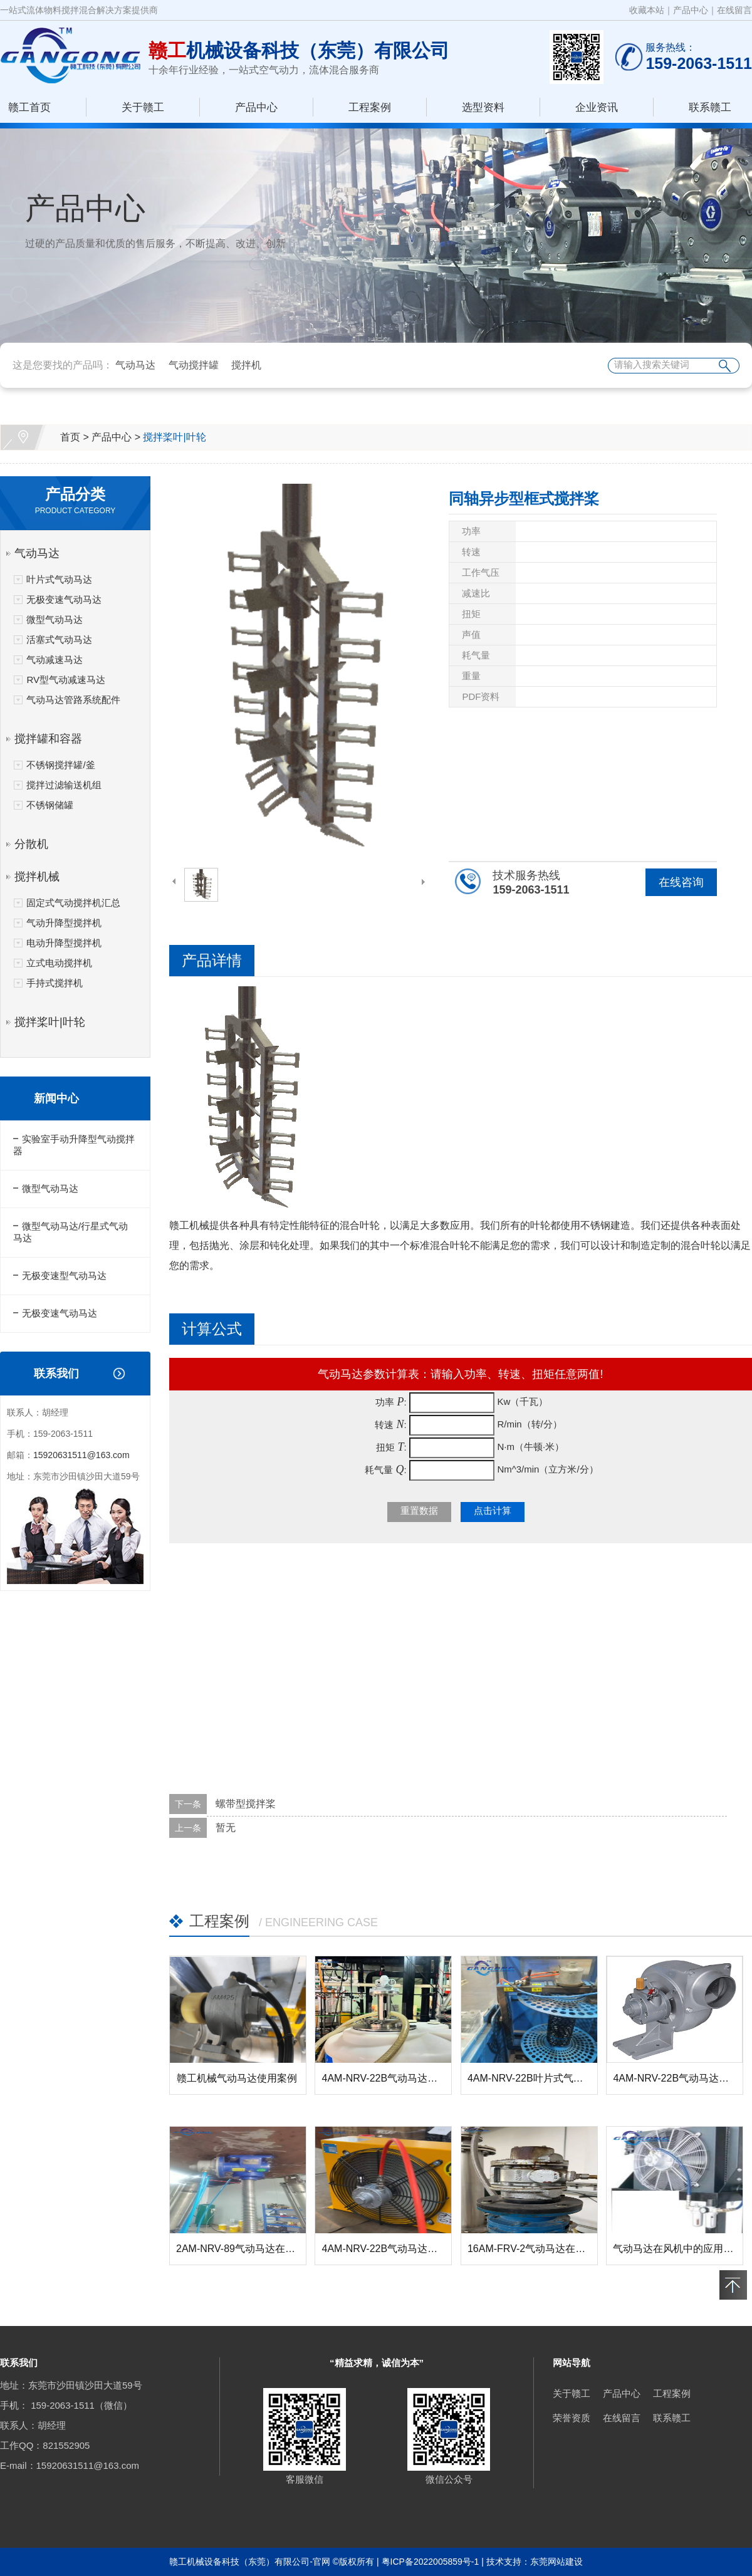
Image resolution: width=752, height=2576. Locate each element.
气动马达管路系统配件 (73, 699)
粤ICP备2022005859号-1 (430, 2562)
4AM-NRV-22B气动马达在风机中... (398, 2248)
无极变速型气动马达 (64, 1275)
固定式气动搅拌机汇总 (73, 902)
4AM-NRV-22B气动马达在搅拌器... (398, 2078)
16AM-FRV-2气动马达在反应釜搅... (545, 2248)
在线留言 (734, 10)
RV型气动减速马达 (65, 679)
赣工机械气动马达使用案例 (237, 2078)
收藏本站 (646, 10)
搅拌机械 (37, 876)
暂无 (226, 1827)
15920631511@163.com (81, 1455)
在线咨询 (681, 882)
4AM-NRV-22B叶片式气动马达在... (544, 2078)
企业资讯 (596, 107)
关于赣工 (143, 107)
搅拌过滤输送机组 (64, 785)
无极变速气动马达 (64, 599)
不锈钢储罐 (49, 805)
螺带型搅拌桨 (246, 1803)
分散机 (31, 844)
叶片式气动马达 (59, 579)
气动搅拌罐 (194, 365)
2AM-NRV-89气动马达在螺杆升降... (254, 2248)
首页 (70, 437)
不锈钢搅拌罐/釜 (60, 764)
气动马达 (135, 365)
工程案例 (369, 107)
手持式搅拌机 (54, 983)
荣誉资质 (571, 2417)
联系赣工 (710, 107)
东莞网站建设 (556, 2562)
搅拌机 (246, 365)
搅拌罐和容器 (48, 739)
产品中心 (690, 10)
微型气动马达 (54, 619)
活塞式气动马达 (59, 639)
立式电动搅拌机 (59, 962)
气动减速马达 (54, 659)
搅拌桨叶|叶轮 (174, 437)
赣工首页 (29, 107)
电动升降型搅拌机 (64, 942)
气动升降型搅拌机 (64, 922)
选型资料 (483, 107)
